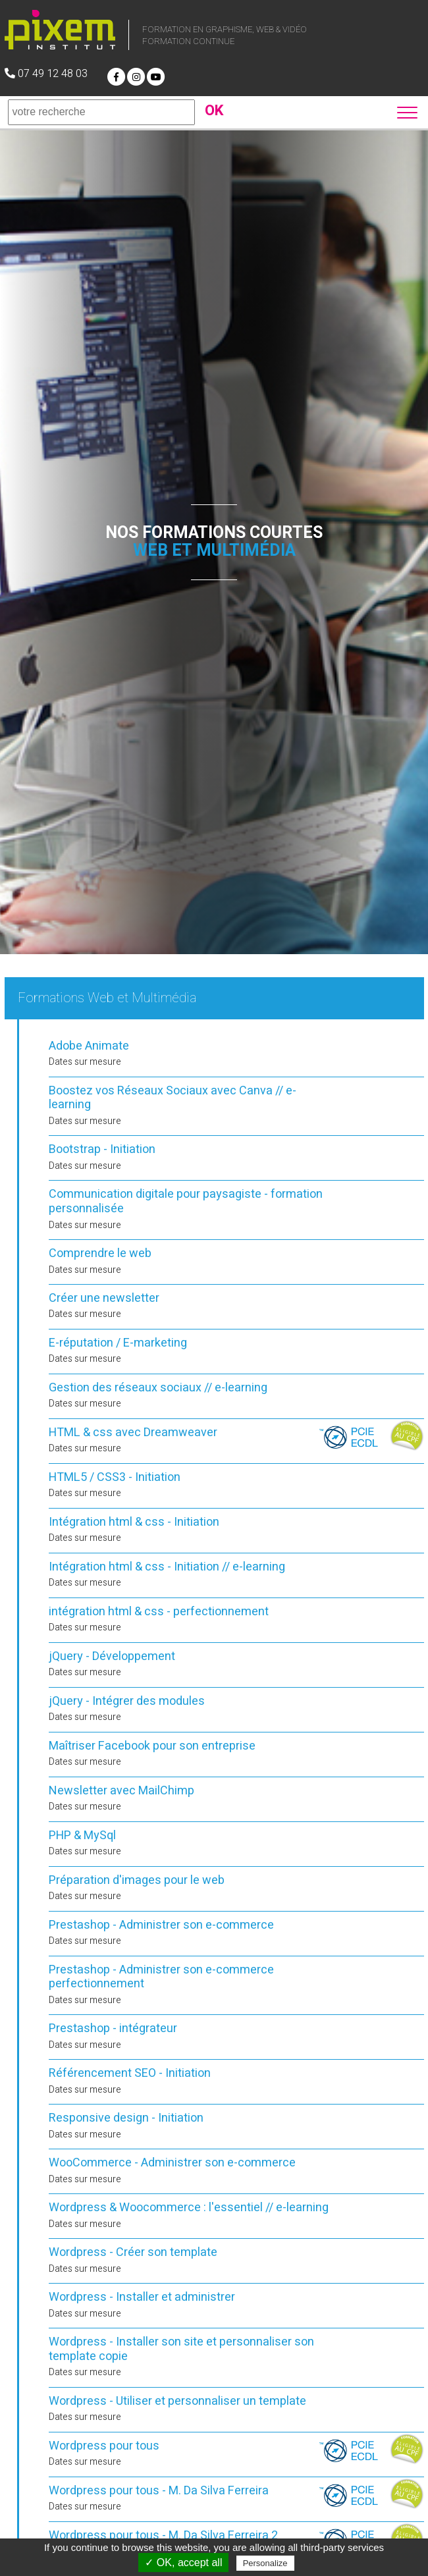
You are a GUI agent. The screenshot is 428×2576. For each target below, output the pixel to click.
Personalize (265, 2563)
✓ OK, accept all (183, 2562)
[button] (408, 110)
